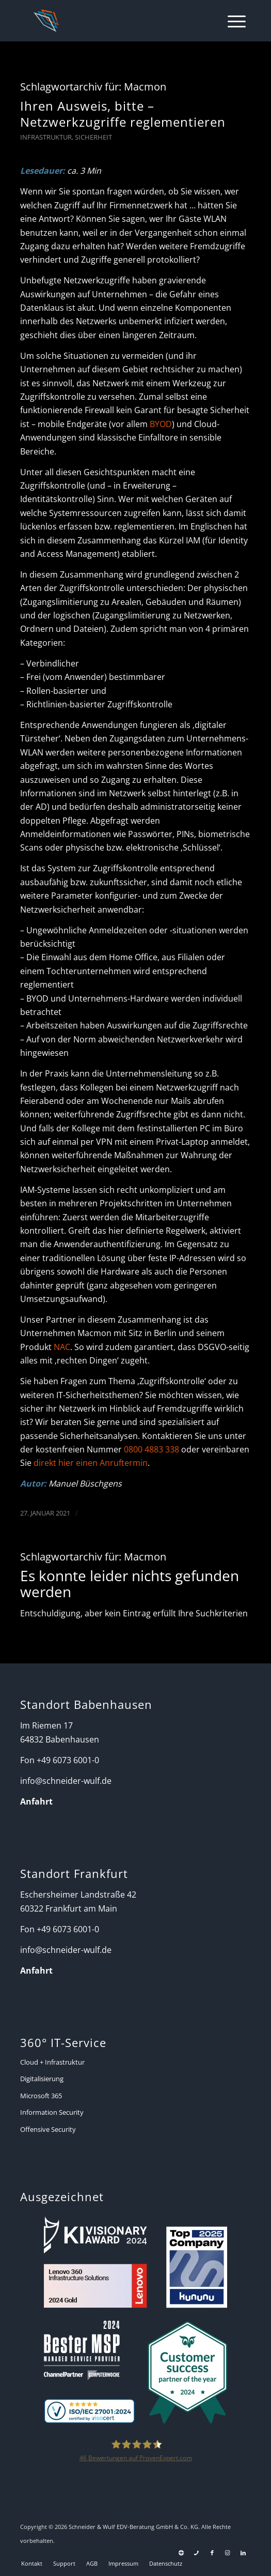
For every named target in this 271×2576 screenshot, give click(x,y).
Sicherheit (93, 137)
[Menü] (231, 20)
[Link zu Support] (181, 2552)
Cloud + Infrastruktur (52, 2062)
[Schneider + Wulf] (113, 20)
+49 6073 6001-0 (68, 1760)
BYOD (161, 424)
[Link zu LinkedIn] (243, 2552)
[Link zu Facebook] (212, 2552)
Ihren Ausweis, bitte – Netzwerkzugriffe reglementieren (123, 113)
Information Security (52, 2112)
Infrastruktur (46, 137)
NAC (62, 1347)
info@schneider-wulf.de (65, 1780)
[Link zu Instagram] (227, 2552)
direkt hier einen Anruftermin (91, 1462)
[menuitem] (231, 20)
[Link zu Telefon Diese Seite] (196, 2552)
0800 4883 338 (151, 1449)
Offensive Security (48, 2129)
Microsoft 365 (41, 2095)
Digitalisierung (41, 2078)
